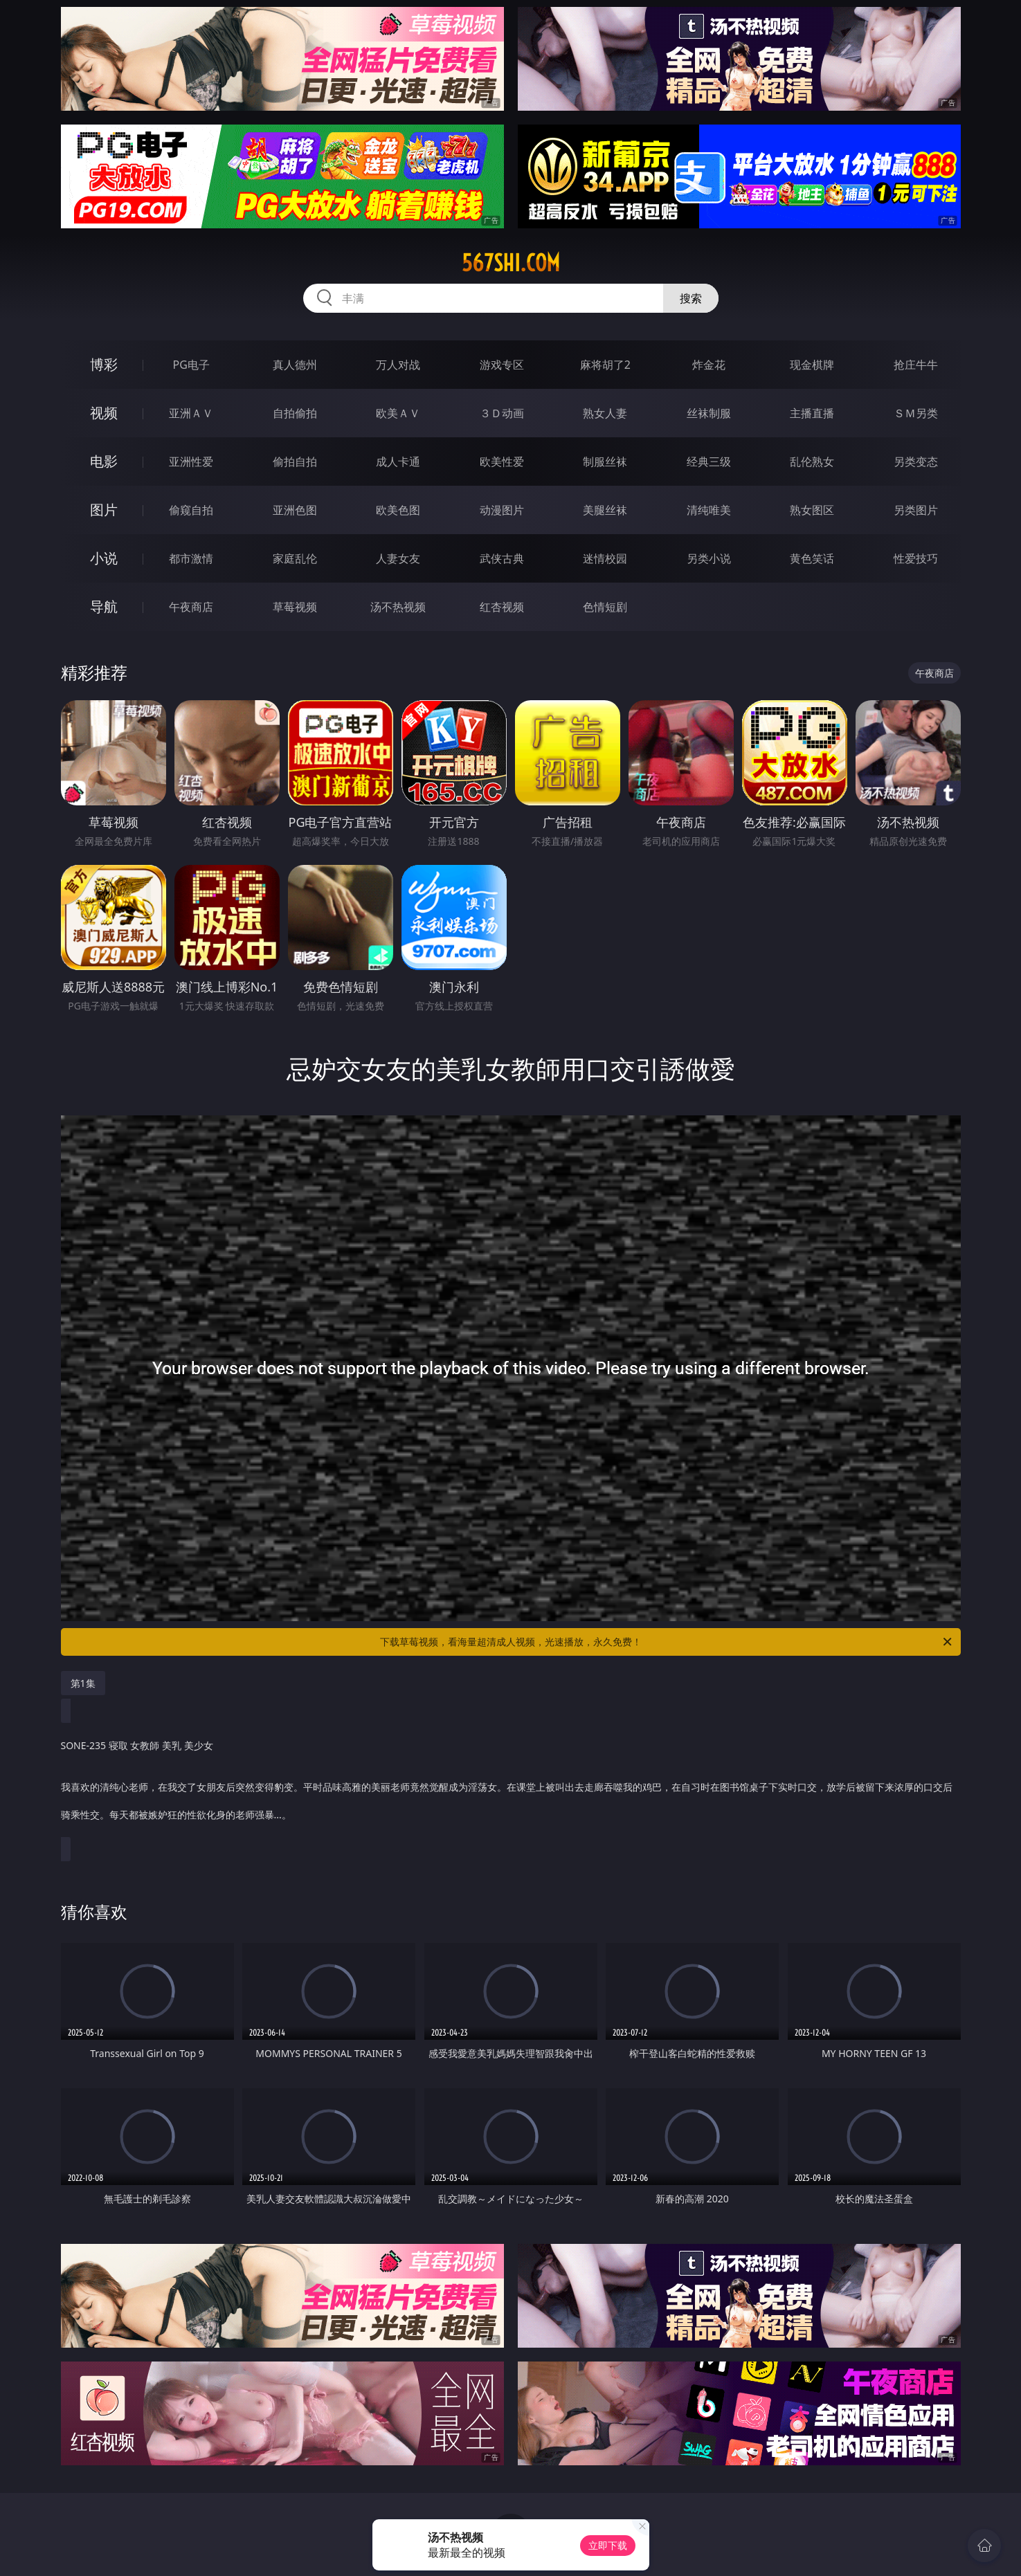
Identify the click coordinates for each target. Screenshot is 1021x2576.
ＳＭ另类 (916, 413)
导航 (104, 606)
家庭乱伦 (295, 558)
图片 (104, 509)
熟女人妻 (605, 413)
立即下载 (607, 2545)
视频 (104, 412)
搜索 (691, 298)
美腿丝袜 (605, 510)
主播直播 (812, 413)
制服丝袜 (605, 461)
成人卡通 (398, 461)
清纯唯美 (709, 510)
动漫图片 (502, 510)
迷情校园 (605, 558)
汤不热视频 (398, 606)
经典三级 (709, 461)
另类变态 (916, 461)
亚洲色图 (295, 510)
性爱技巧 (916, 558)
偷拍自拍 (295, 461)
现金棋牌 (812, 364)
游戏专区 (502, 364)
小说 (104, 558)
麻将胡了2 (605, 364)
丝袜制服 (709, 413)
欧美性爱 (502, 461)
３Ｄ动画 (502, 413)
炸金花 (708, 364)
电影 (104, 461)
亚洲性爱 (191, 461)
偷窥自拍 (191, 510)
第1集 (83, 1683)
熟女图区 (812, 510)
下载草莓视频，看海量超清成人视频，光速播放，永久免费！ (667, 1642)
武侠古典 (502, 558)
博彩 (104, 364)
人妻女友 (398, 558)
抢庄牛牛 (916, 364)
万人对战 (398, 364)
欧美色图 (398, 510)
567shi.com (511, 263)
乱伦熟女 (812, 461)
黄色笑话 (812, 558)
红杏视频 (502, 606)
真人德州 (295, 364)
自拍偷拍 (295, 413)
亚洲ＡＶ (191, 413)
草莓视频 (295, 606)
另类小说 (709, 558)
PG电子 (191, 364)
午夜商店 (191, 606)
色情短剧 (605, 606)
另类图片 (916, 510)
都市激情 (191, 558)
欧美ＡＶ (398, 413)
